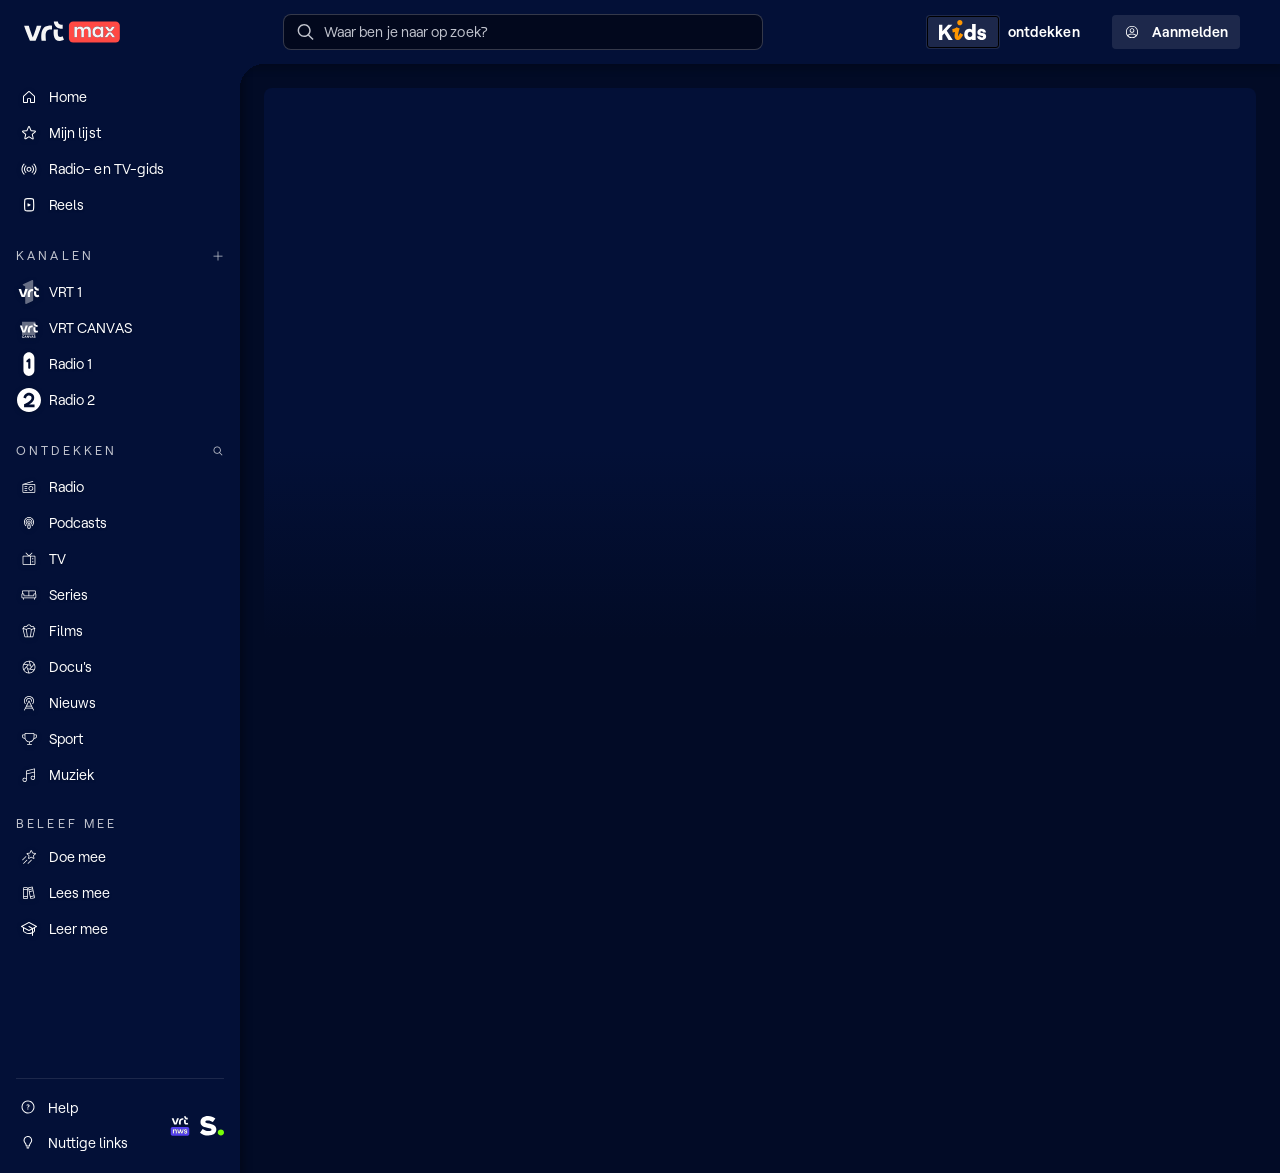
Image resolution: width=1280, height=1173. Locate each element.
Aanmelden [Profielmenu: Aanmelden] (1176, 32)
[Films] (120, 631)
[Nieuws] (120, 703)
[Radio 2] (120, 400)
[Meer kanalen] (218, 256)
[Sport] (120, 739)
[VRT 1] (120, 292)
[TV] (120, 559)
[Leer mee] (120, 929)
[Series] (120, 595)
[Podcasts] (120, 523)
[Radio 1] (120, 364)
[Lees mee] (120, 893)
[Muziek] (120, 775)
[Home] (120, 97)
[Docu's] (120, 667)
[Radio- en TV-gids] (120, 169)
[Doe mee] (120, 857)
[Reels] (120, 205)
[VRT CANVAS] (120, 328)
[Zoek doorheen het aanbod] (218, 451)
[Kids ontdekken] (1007, 32)
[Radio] (120, 487)
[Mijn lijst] (120, 133)
